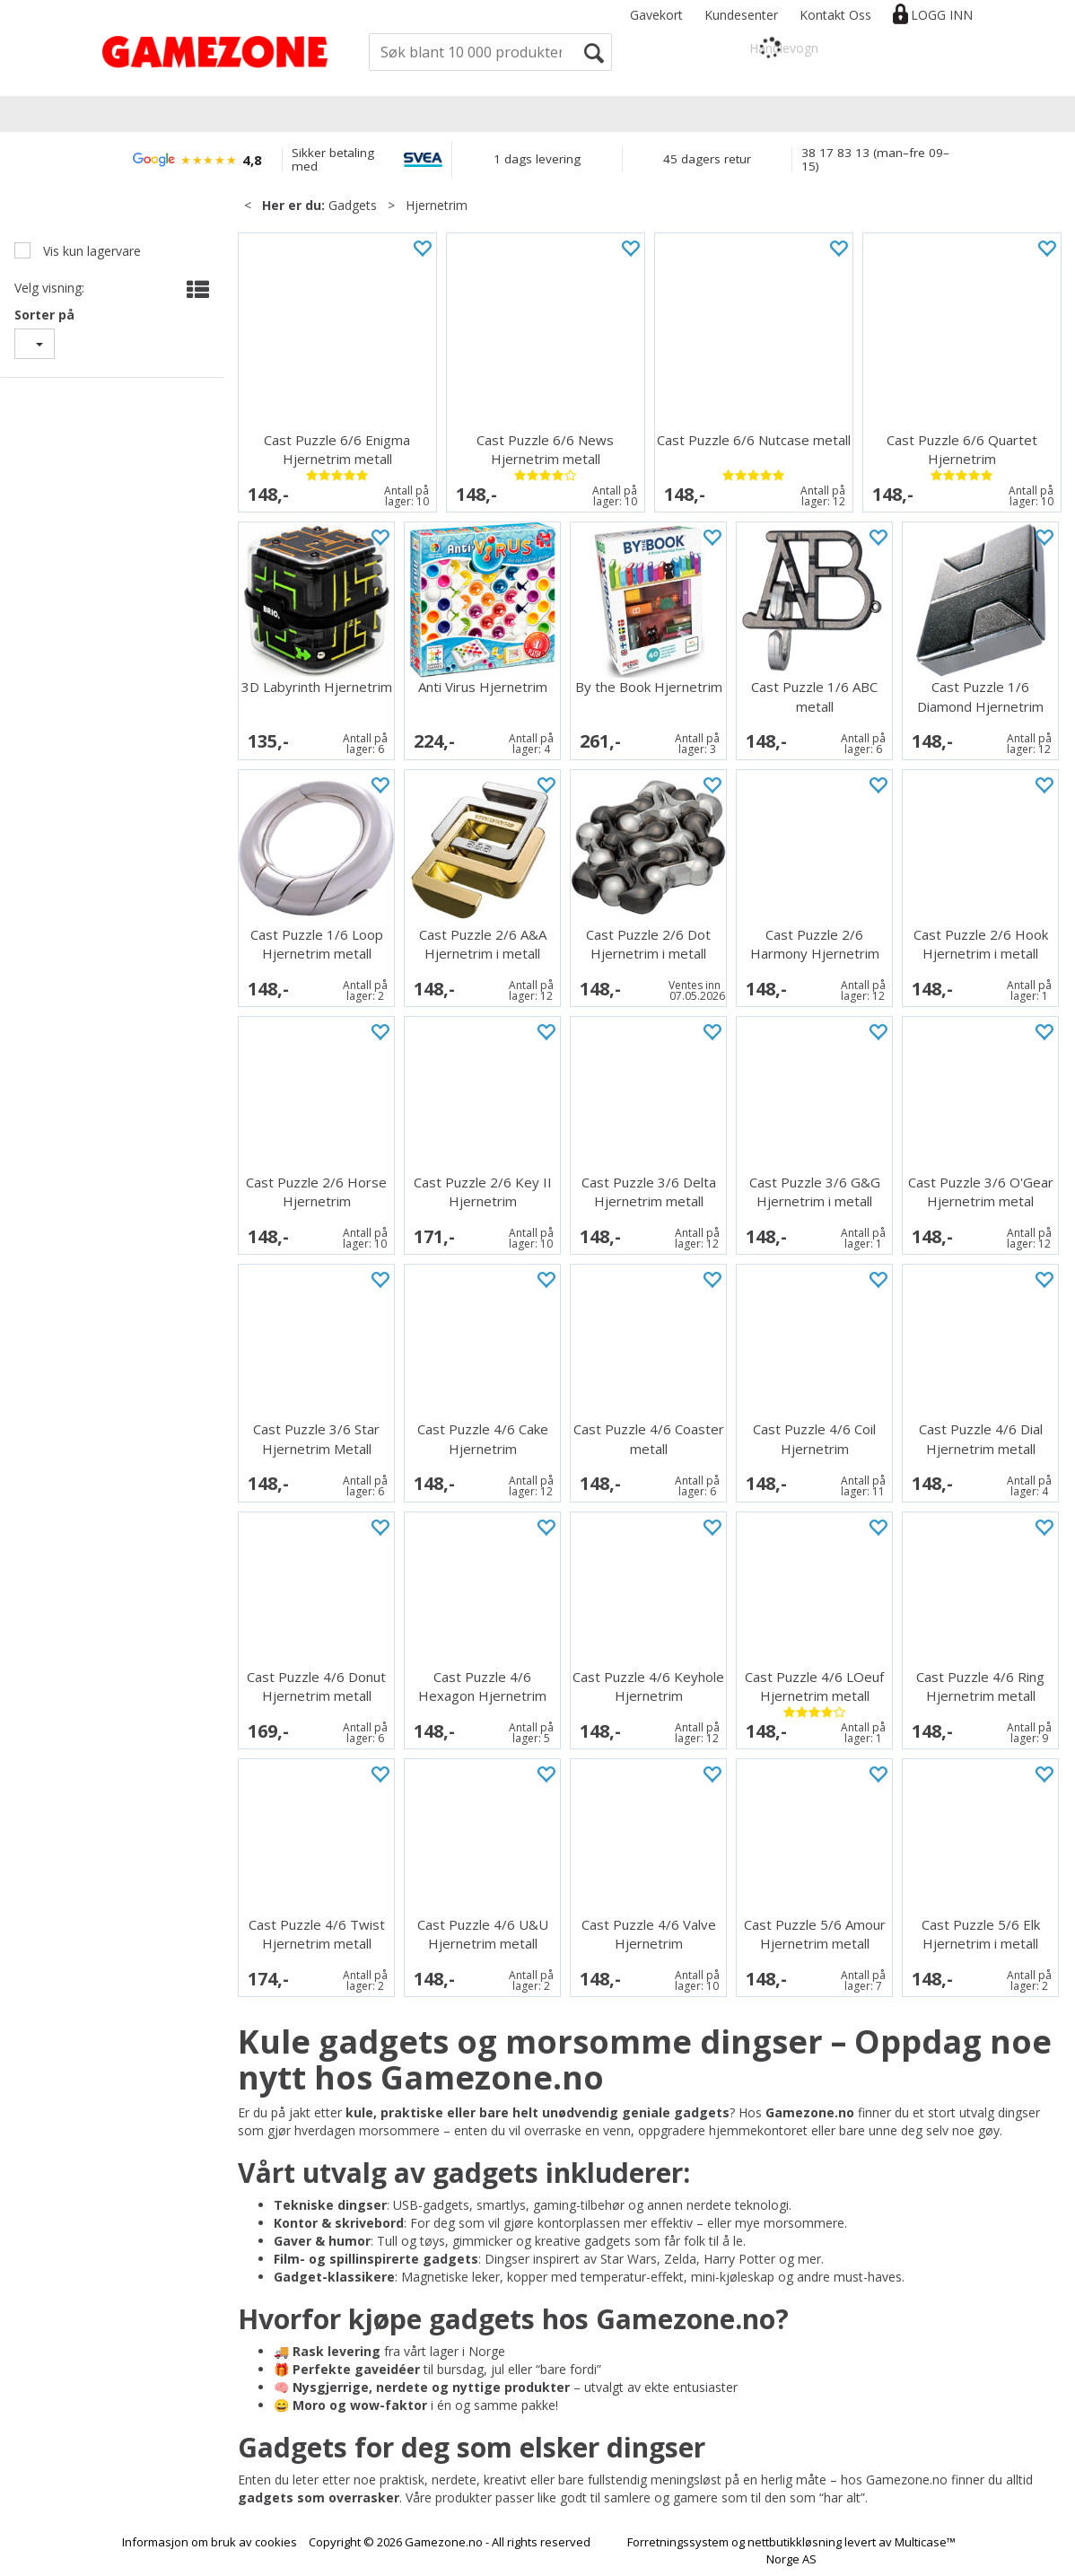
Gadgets (352, 205)
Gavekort (656, 14)
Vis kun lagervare (90, 250)
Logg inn (942, 14)
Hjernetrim (437, 205)
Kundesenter (741, 14)
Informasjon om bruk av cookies (209, 2542)
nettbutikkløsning (794, 2542)
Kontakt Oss (835, 14)
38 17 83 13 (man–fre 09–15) (875, 159)
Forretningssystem (678, 2542)
